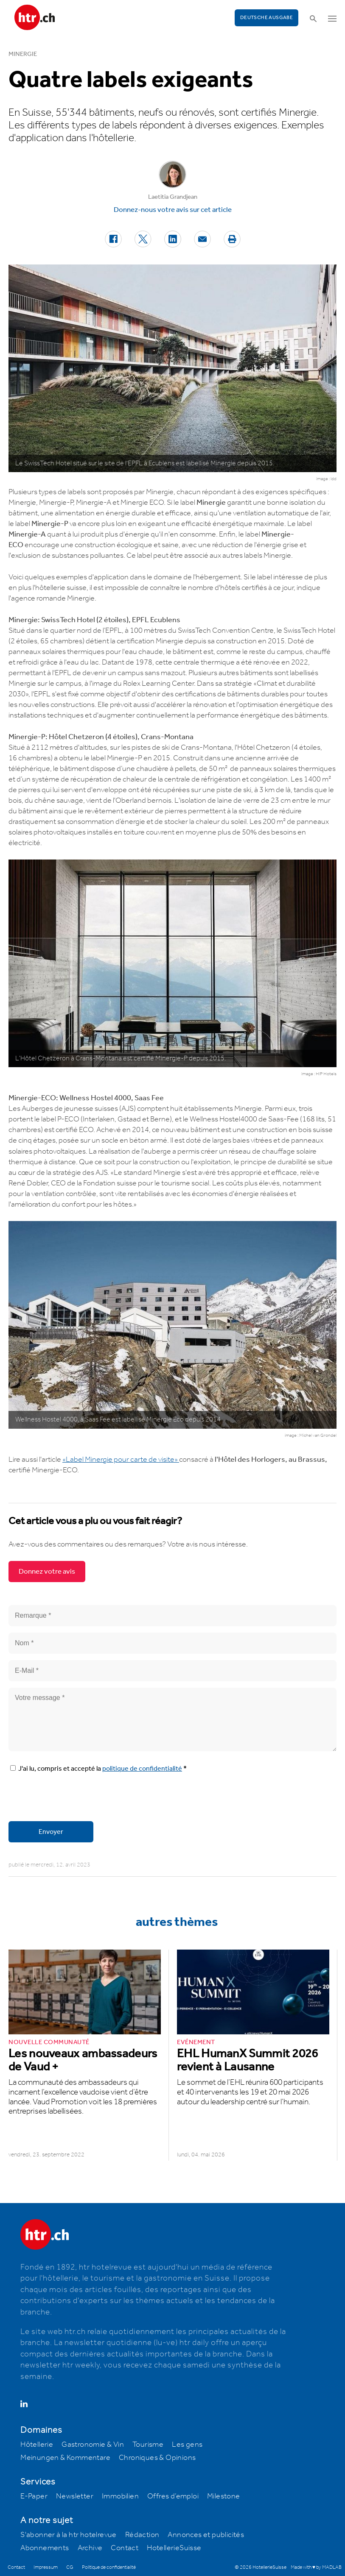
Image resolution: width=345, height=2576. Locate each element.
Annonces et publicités (206, 2535)
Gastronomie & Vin (93, 2445)
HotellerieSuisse (174, 2548)
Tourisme (147, 2445)
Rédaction (142, 2535)
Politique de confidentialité (109, 2567)
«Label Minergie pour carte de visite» (120, 1460)
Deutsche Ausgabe (266, 18)
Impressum (46, 2567)
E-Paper (34, 2496)
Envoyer (51, 1832)
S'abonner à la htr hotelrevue (68, 2535)
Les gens (187, 2445)
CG (69, 2567)
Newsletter (74, 2496)
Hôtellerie (36, 2445)
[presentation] (72, 1798)
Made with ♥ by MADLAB (316, 2567)
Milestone (223, 2496)
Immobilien (120, 2496)
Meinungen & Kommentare (65, 2458)
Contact (124, 2548)
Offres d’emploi (173, 2496)
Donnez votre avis (47, 1571)
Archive (90, 2548)
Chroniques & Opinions (157, 2458)
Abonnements (44, 2548)
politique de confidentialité (142, 1769)
